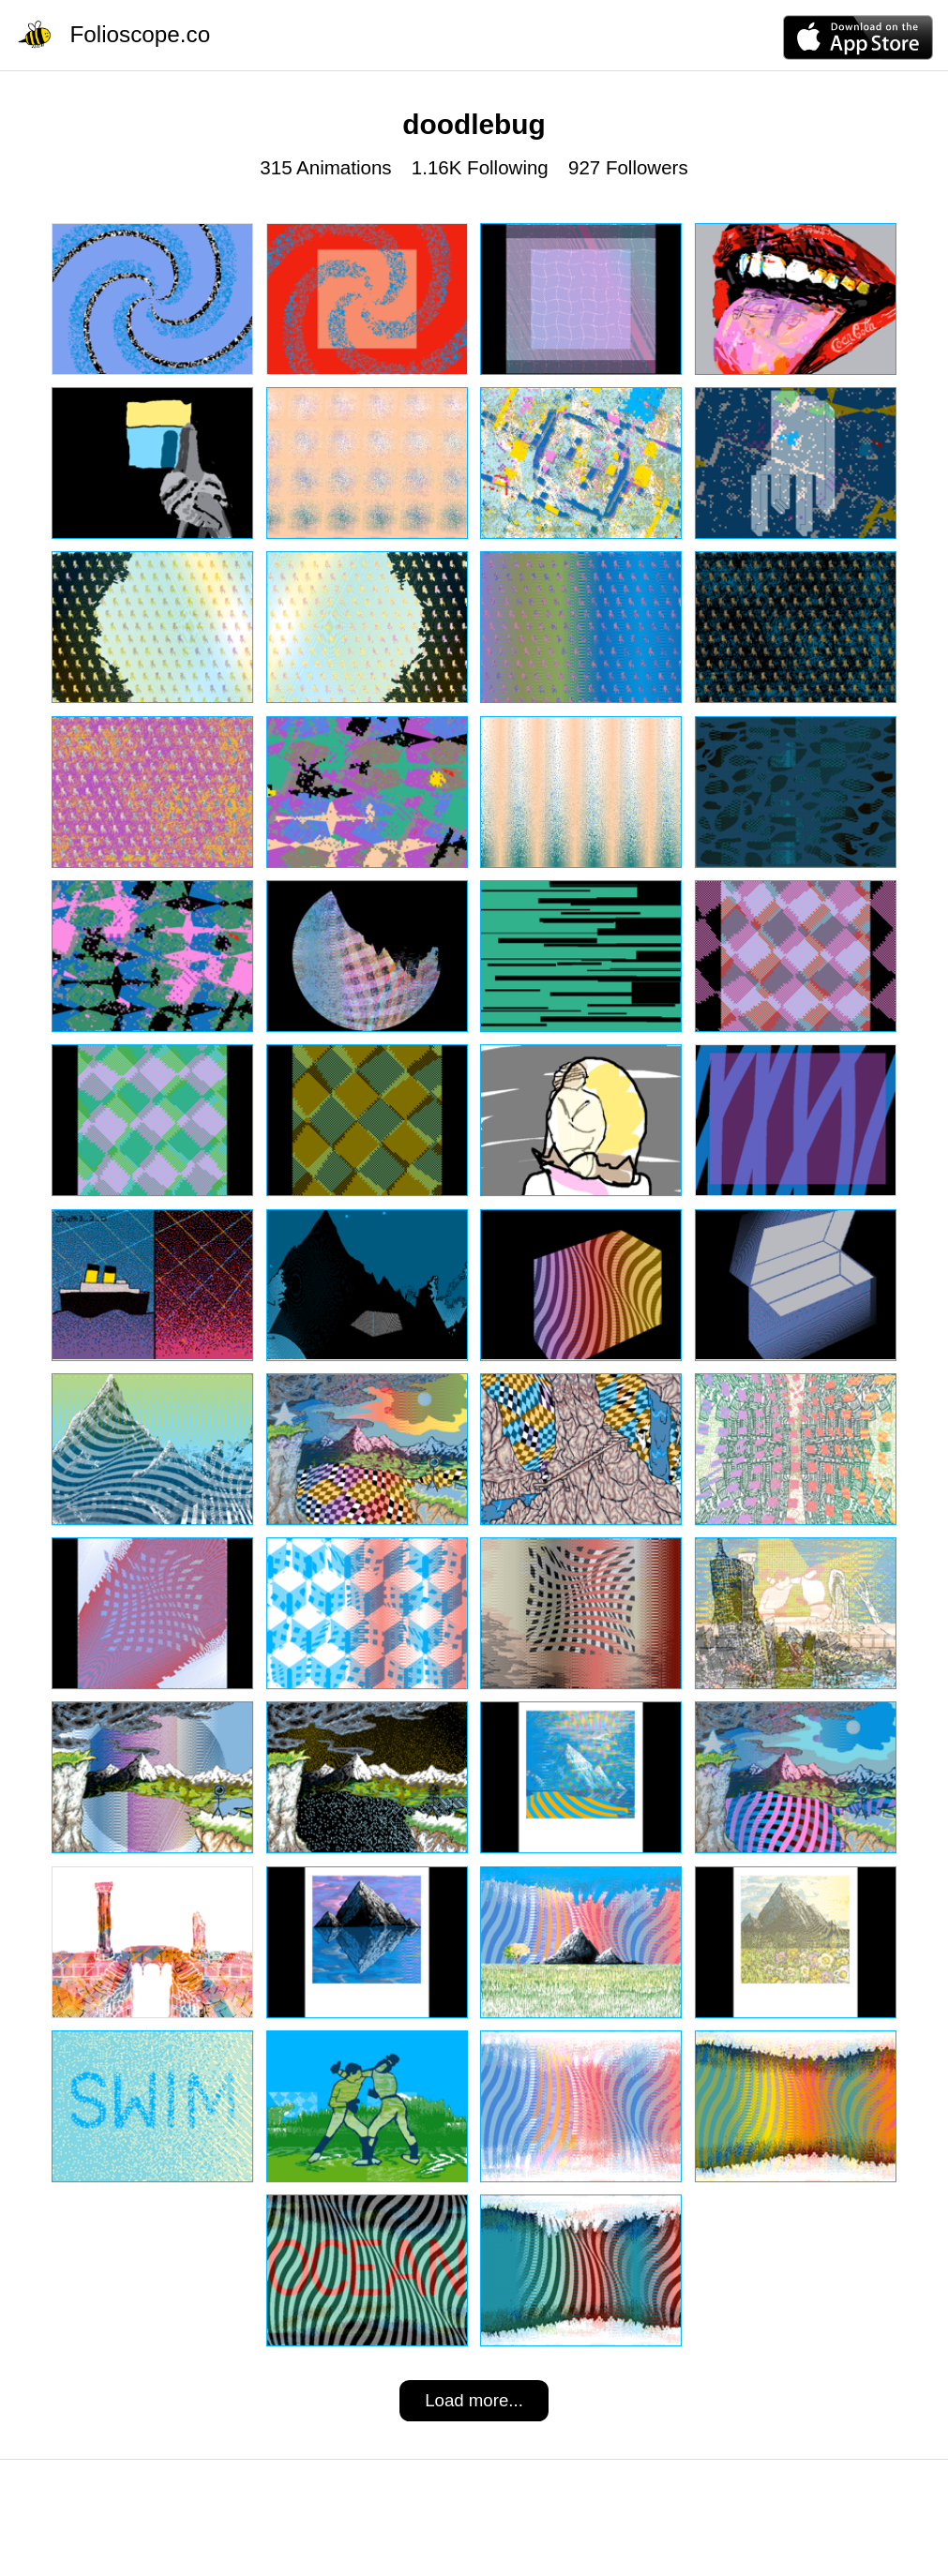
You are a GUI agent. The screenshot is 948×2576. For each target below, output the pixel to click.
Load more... (474, 2400)
